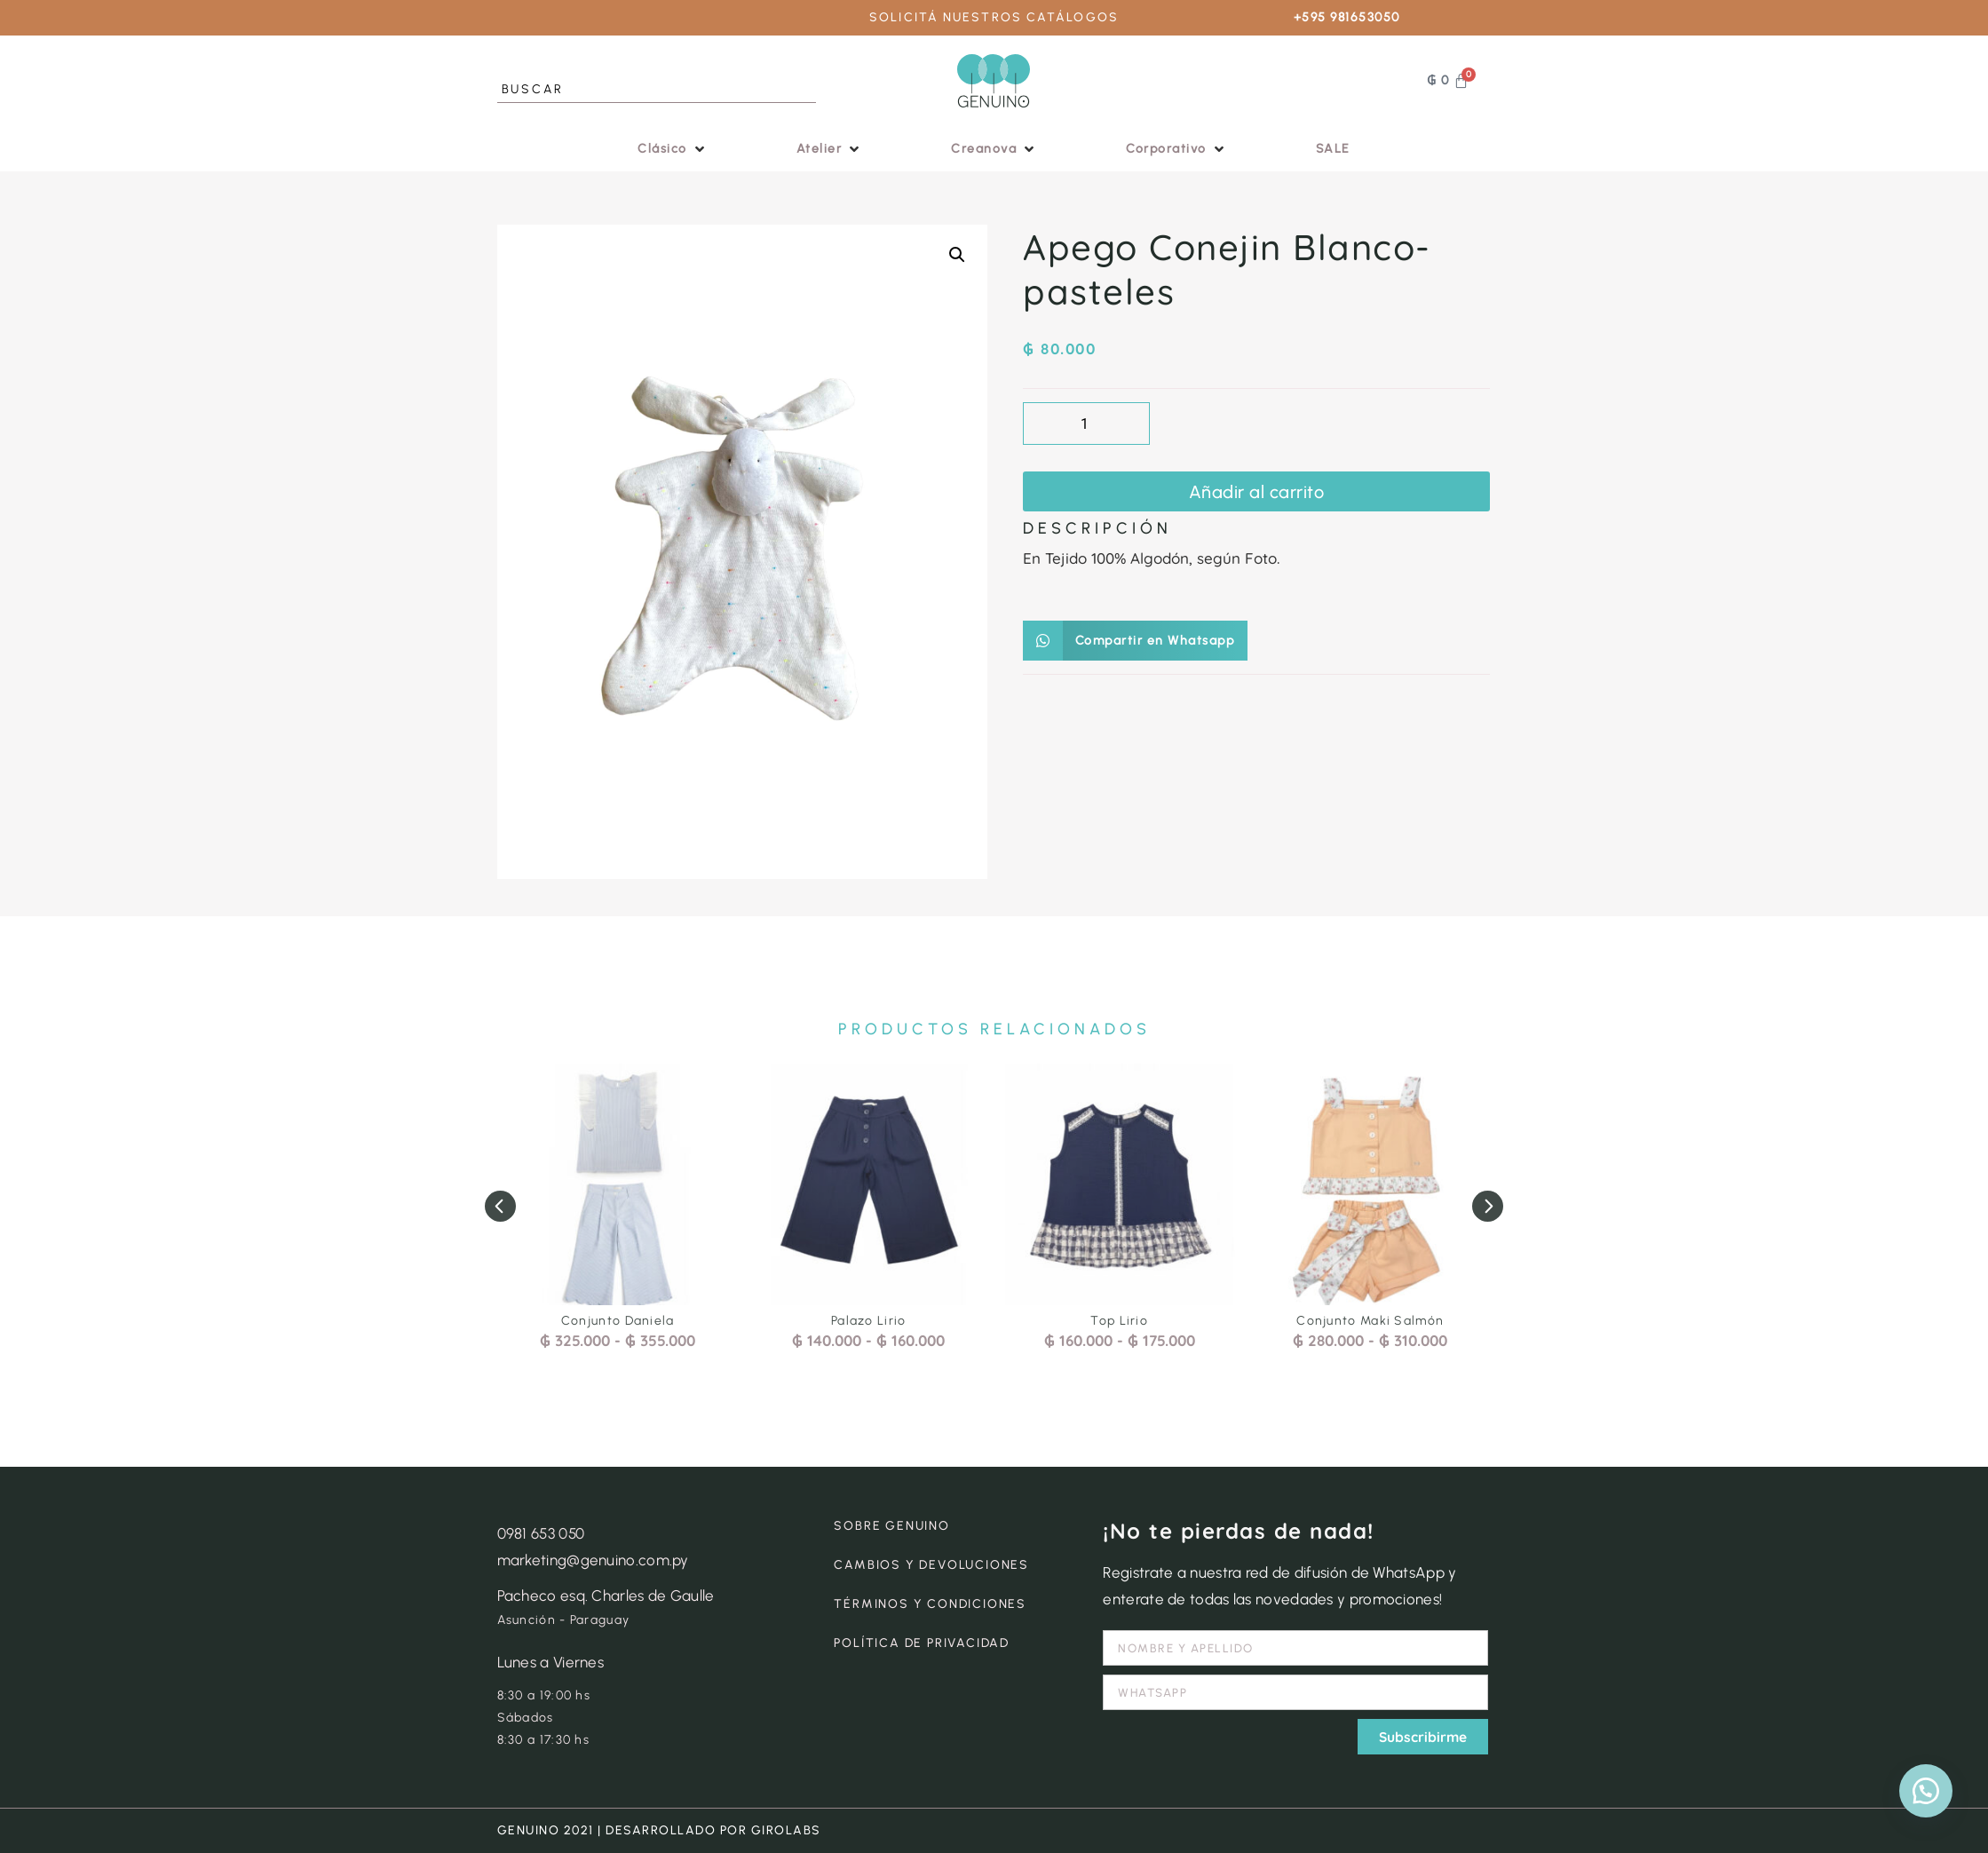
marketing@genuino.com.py (593, 1560)
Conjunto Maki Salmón (1370, 1320)
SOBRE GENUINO (891, 1525)
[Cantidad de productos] (1086, 423)
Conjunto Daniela (618, 1320)
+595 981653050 (1347, 17)
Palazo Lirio (869, 1320)
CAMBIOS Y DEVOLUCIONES (931, 1564)
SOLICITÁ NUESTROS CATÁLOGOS (994, 17)
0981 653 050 (541, 1533)
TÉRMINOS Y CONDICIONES (930, 1603)
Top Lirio (1119, 1320)
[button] (672, 148)
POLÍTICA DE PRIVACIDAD (922, 1643)
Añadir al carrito (1257, 492)
